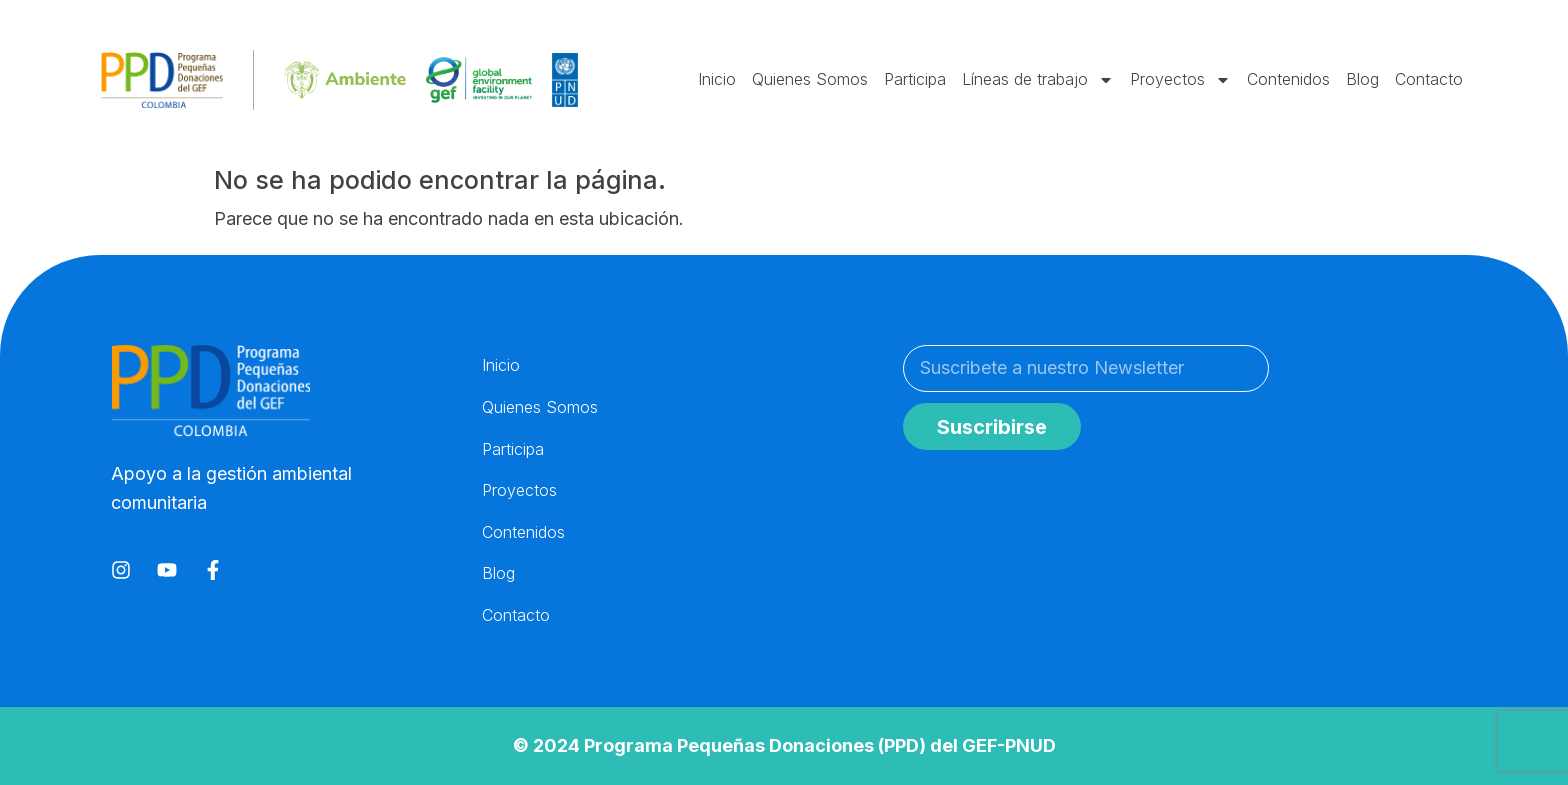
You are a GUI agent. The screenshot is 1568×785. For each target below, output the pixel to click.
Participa (915, 79)
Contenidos (1288, 79)
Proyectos (1180, 80)
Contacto (1429, 79)
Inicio (717, 79)
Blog (1362, 79)
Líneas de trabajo (1038, 80)
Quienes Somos (810, 79)
